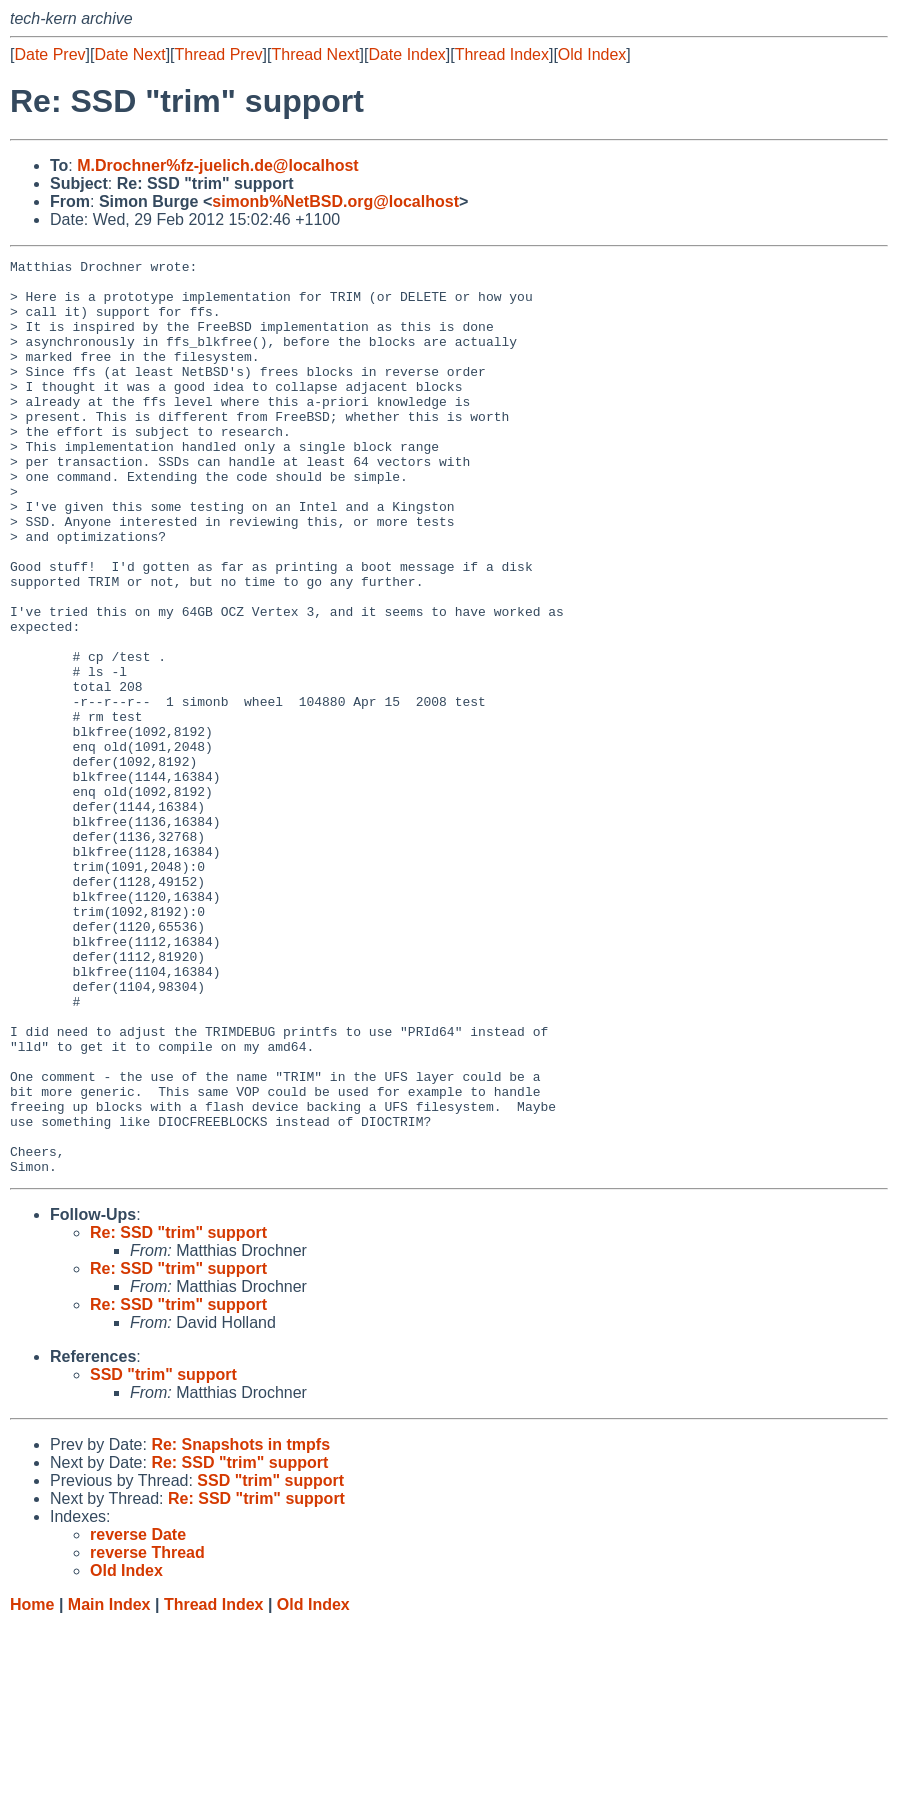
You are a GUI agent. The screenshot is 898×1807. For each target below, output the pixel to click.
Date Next (129, 54)
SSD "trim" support (163, 1557)
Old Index (592, 54)
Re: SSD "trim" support (178, 1415)
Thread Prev (219, 54)
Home (32, 1787)
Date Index (406, 54)
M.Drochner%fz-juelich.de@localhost (217, 165)
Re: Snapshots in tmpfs (240, 1627)
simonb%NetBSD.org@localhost (335, 201)
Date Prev (49, 54)
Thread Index (502, 54)
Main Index (109, 1787)
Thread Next (315, 54)
